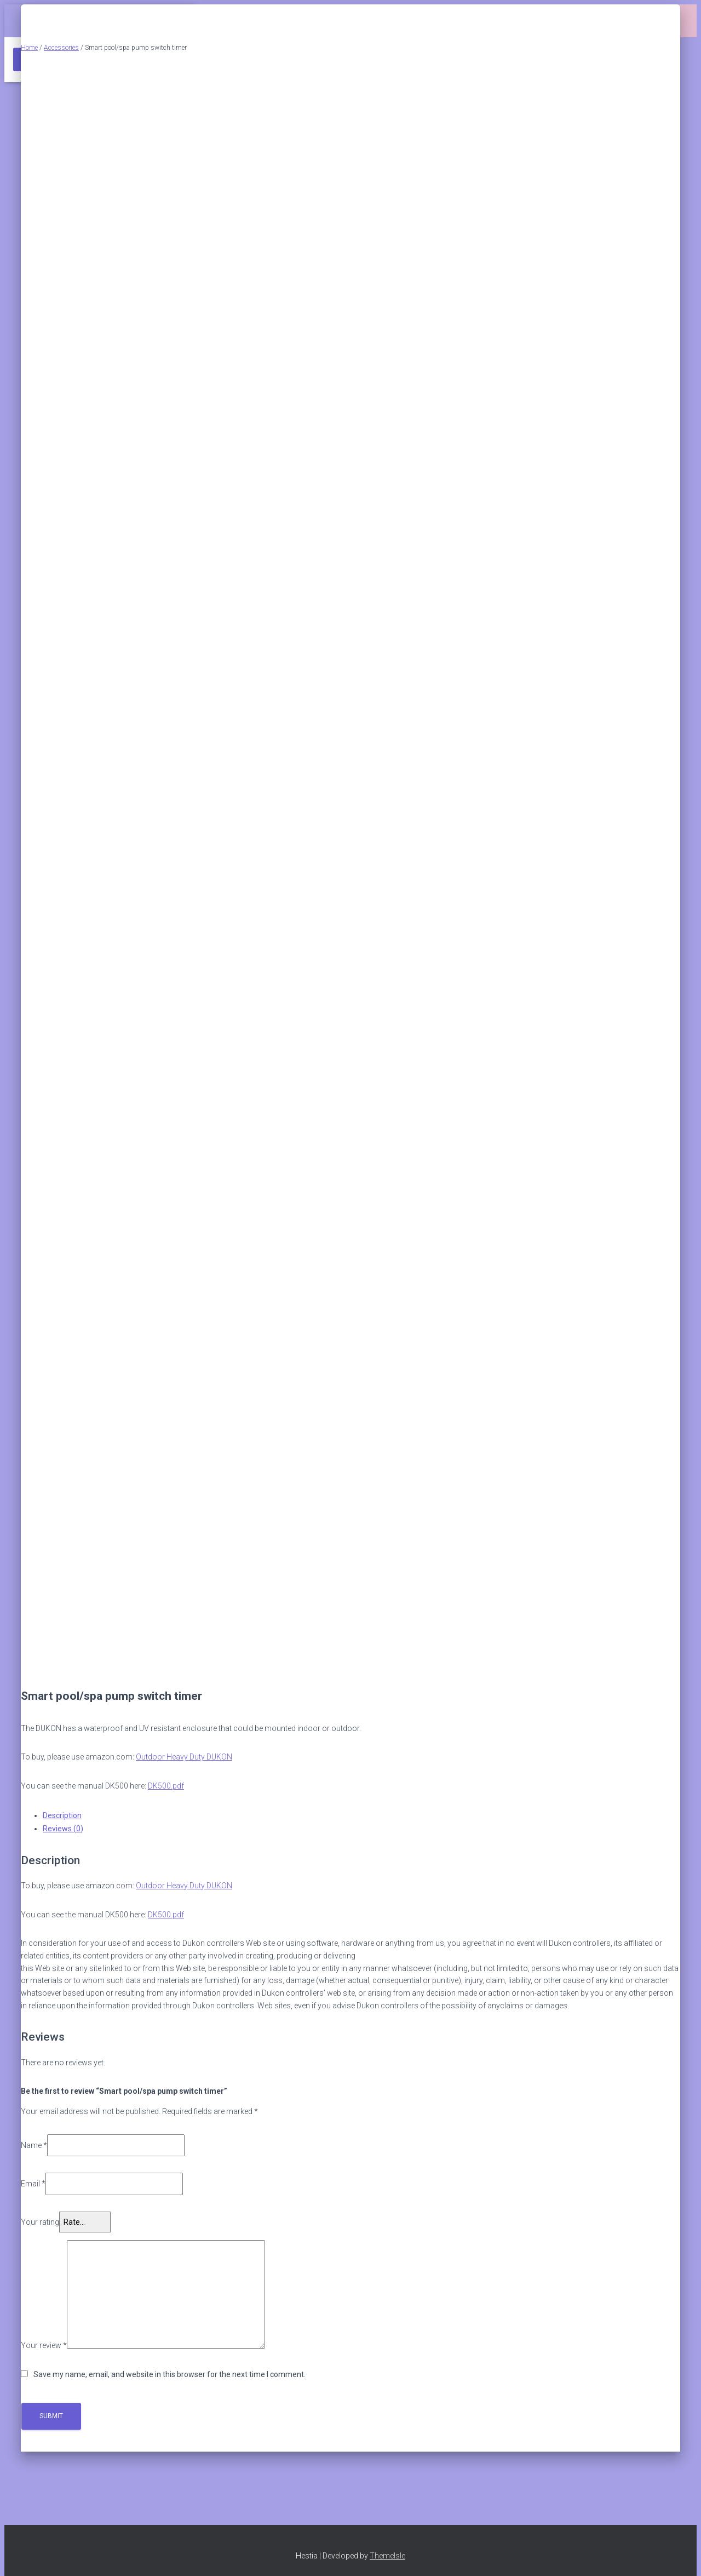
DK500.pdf (166, 1785)
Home (29, 48)
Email (33, 2183)
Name (34, 2145)
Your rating (40, 2222)
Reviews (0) (63, 1828)
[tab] (361, 1815)
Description (62, 1815)
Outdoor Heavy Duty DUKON (184, 1756)
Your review (44, 2345)
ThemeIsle (387, 2555)
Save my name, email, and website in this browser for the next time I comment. (169, 2374)
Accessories (61, 48)
